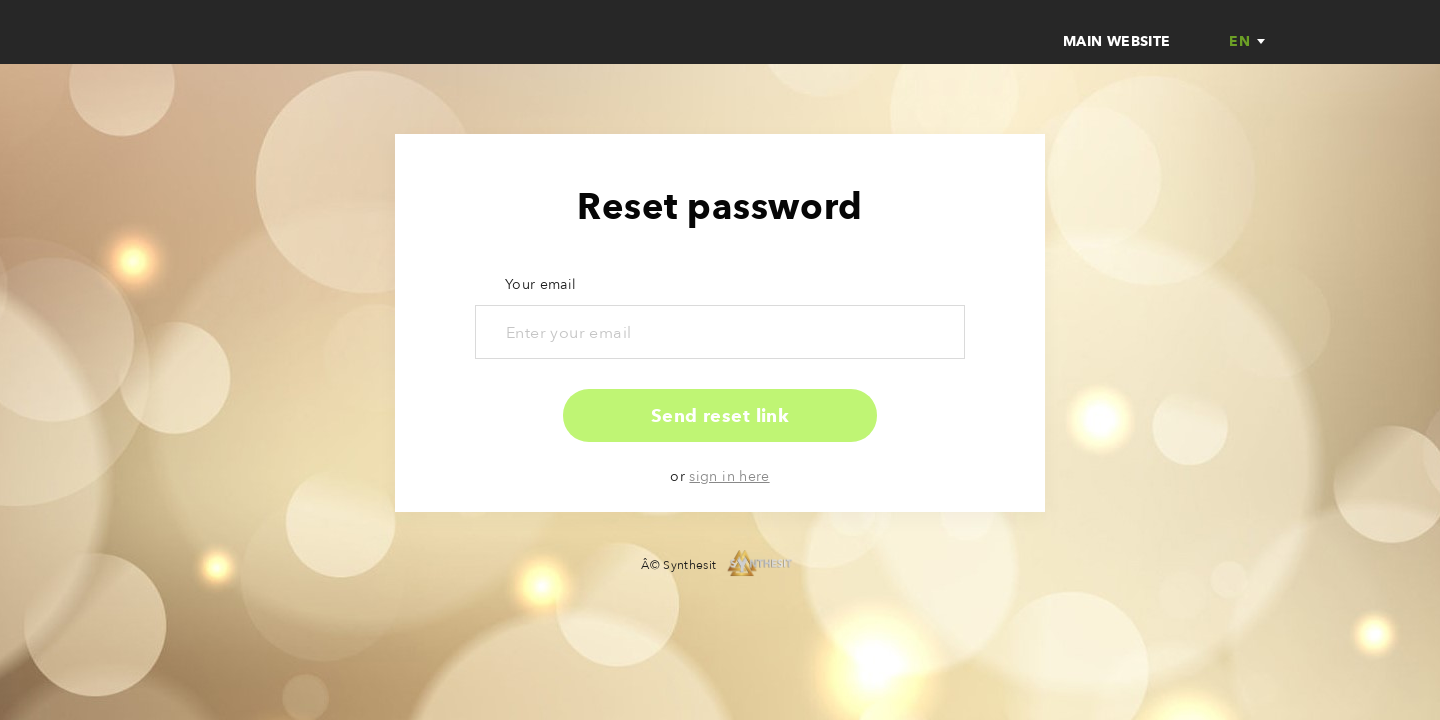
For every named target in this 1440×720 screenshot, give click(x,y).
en (1239, 42)
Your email (541, 284)
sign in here (729, 476)
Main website (1116, 41)
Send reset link (720, 416)
